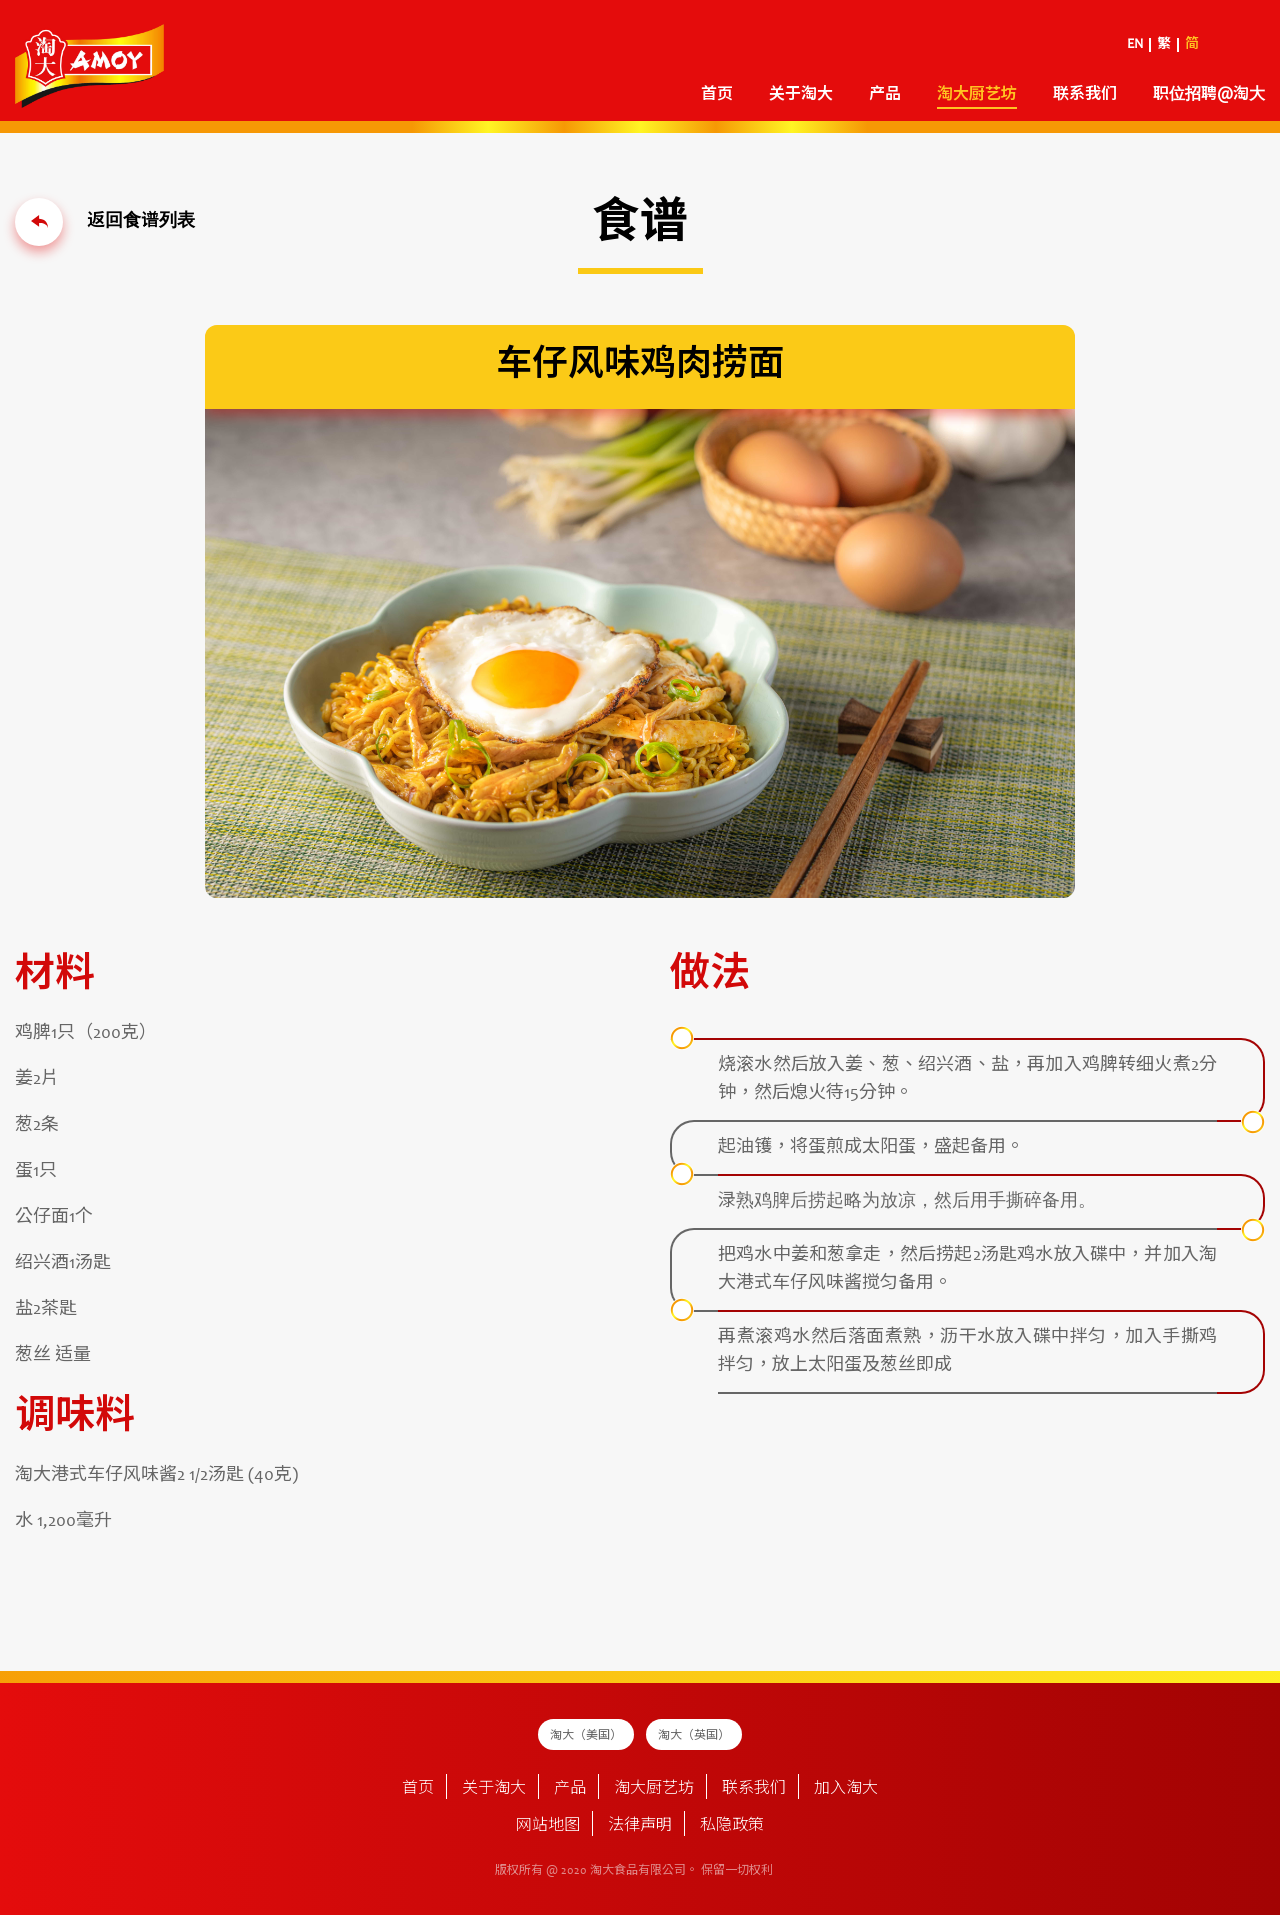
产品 (885, 95)
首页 (717, 95)
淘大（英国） (694, 1736)
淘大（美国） (586, 1736)
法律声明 (640, 1826)
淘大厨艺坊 (977, 95)
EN (1135, 45)
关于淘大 (801, 95)
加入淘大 (846, 1789)
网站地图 (548, 1826)
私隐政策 (732, 1826)
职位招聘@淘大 (1209, 95)
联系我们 (1085, 95)
